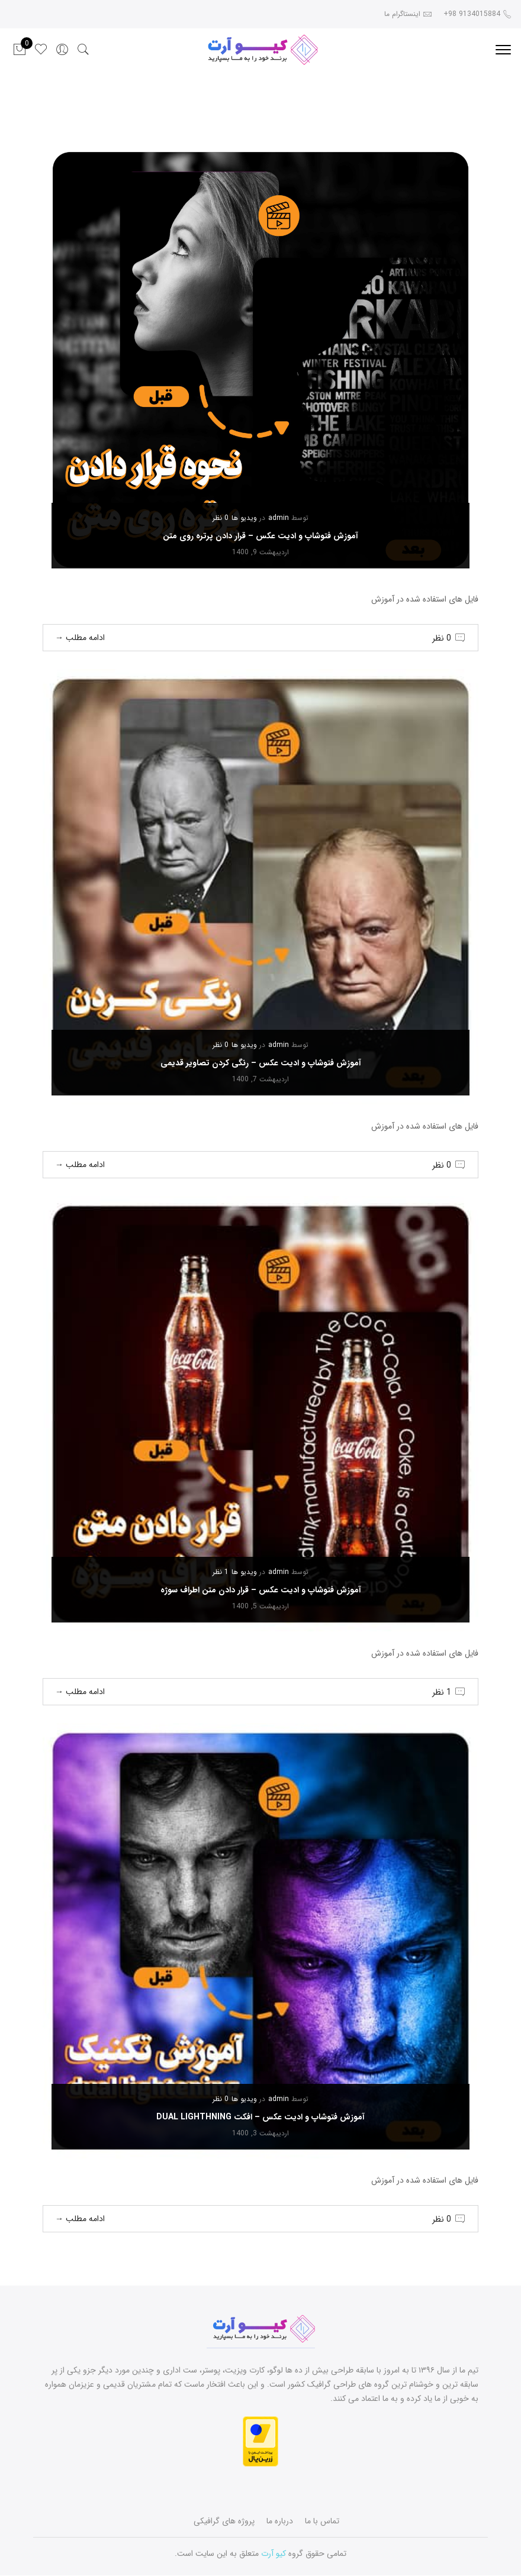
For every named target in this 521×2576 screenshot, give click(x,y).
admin (278, 517)
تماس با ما (322, 2520)
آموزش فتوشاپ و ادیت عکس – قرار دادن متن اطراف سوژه (260, 1589)
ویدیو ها (244, 517)
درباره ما (279, 2520)
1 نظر (221, 1572)
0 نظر (221, 517)
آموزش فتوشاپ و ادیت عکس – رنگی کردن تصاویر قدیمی (260, 1062)
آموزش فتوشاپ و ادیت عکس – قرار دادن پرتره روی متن (260, 535)
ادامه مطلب (80, 637)
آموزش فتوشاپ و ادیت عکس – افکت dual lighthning (260, 2116)
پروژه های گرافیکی (224, 2520)
